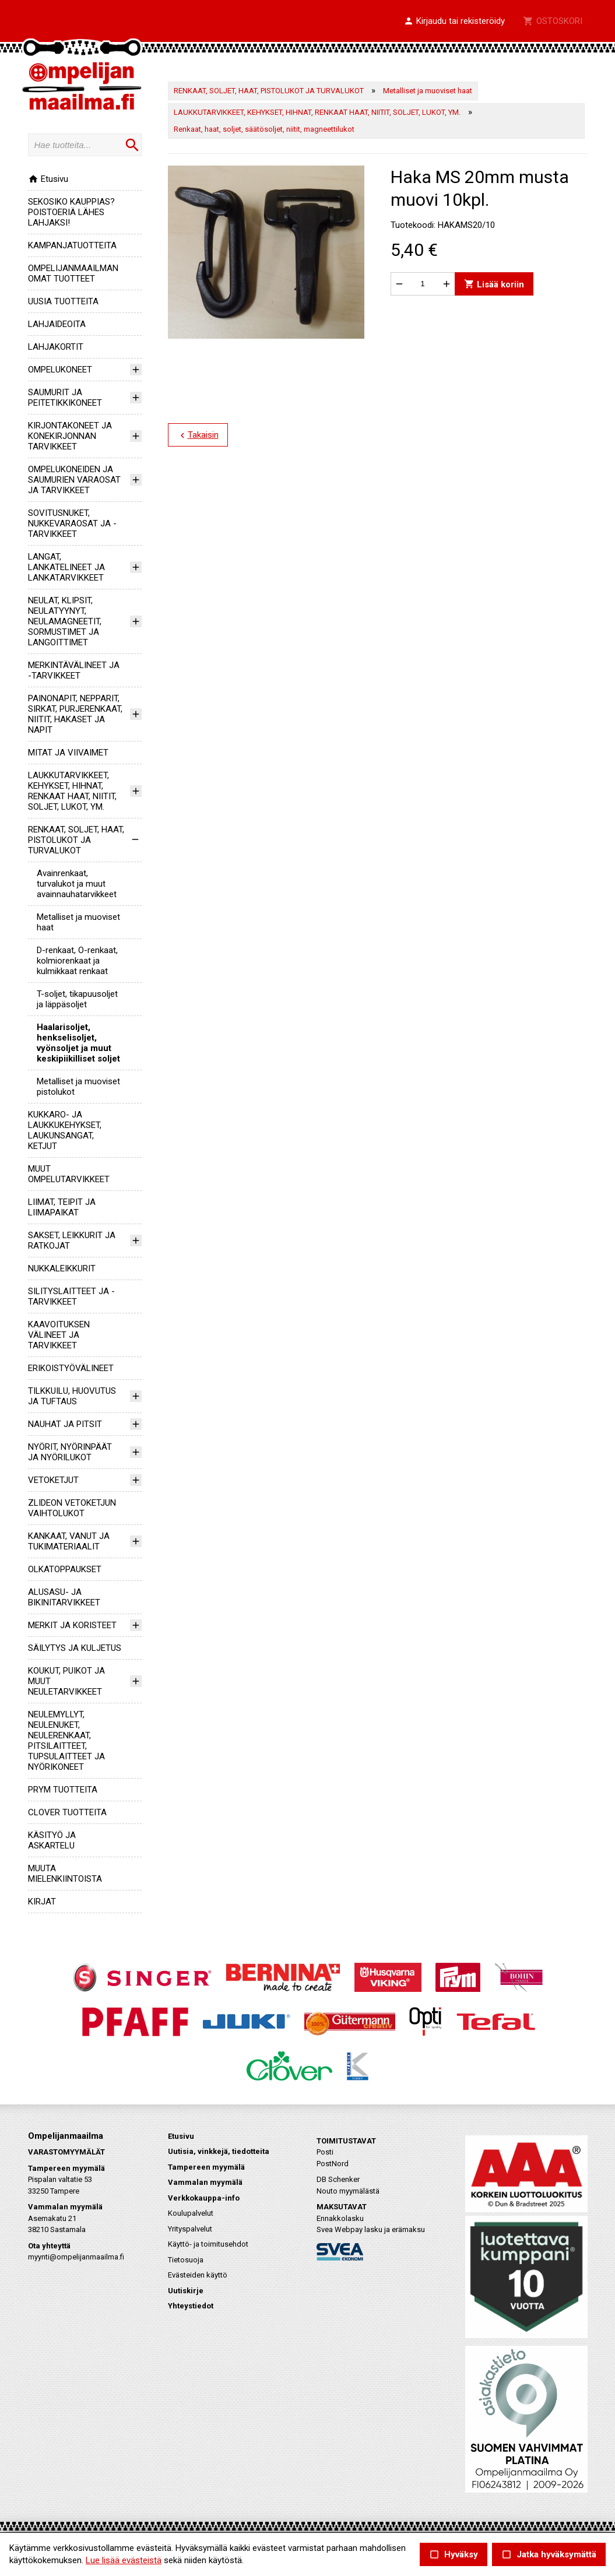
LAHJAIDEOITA (57, 324)
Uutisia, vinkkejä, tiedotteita (218, 2151)
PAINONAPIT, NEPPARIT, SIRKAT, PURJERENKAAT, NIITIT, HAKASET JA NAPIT (75, 714)
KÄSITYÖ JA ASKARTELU (52, 1840)
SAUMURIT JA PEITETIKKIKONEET (65, 397)
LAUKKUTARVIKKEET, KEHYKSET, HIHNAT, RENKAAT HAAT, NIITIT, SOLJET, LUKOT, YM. (72, 791)
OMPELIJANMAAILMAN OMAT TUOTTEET (73, 273)
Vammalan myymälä (205, 2182)
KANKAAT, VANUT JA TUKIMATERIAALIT (69, 1541)
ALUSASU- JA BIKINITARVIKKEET (64, 1597)
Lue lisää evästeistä (123, 2560)
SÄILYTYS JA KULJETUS (74, 1648)
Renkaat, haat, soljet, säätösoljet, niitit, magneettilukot (264, 129)
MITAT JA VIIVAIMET (68, 752)
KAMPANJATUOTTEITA (72, 245)
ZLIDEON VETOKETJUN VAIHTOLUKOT (72, 1508)
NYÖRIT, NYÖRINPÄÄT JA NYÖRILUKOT (70, 1452)
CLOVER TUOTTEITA (67, 1812)
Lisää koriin (493, 283)
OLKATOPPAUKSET (64, 1569)
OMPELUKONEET (60, 369)
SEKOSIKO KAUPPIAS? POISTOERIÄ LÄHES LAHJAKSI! (71, 212)
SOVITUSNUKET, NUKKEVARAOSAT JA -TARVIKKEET (72, 523)
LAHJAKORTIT (55, 347)
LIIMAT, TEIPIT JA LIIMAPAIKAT (62, 1207)
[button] (454, 21)
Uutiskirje (185, 2290)
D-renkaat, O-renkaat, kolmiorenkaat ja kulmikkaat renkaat (77, 960)
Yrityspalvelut (190, 2228)
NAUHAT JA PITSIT (65, 1424)
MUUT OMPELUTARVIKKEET (69, 1174)
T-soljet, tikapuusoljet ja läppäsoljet (77, 999)
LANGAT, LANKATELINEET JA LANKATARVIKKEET (66, 567)
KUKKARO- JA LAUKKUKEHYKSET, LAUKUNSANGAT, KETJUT (64, 1130)
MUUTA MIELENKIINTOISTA (65, 1873)
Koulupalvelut (190, 2213)
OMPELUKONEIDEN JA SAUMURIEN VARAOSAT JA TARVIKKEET (74, 479)
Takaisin (197, 435)
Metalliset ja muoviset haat (427, 90)
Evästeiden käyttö (197, 2275)
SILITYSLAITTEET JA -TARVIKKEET (71, 1296)
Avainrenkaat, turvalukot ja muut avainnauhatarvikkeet (77, 883)
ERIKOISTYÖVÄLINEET (71, 1368)
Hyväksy (453, 2554)
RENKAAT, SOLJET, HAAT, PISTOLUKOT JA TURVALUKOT (76, 840)
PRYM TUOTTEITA (62, 1789)
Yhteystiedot (190, 2305)
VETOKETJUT (53, 1480)
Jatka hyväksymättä (548, 2554)
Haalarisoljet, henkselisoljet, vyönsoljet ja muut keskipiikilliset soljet (78, 1043)
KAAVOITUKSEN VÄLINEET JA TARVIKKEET (59, 1335)
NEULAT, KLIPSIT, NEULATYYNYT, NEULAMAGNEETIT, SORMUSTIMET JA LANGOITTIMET (64, 621)
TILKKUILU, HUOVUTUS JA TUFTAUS (72, 1396)
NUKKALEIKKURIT (62, 1268)
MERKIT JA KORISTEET (72, 1625)
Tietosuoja (185, 2259)
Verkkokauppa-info (204, 2198)
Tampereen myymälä (206, 2167)
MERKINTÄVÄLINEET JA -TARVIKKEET (74, 670)
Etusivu (48, 179)
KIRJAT (42, 1901)
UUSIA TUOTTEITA (63, 301)
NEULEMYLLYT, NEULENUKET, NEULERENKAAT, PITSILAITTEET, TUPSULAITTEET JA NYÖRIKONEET (66, 1740)
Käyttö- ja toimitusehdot (208, 2244)
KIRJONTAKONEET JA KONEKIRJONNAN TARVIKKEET (70, 436)
